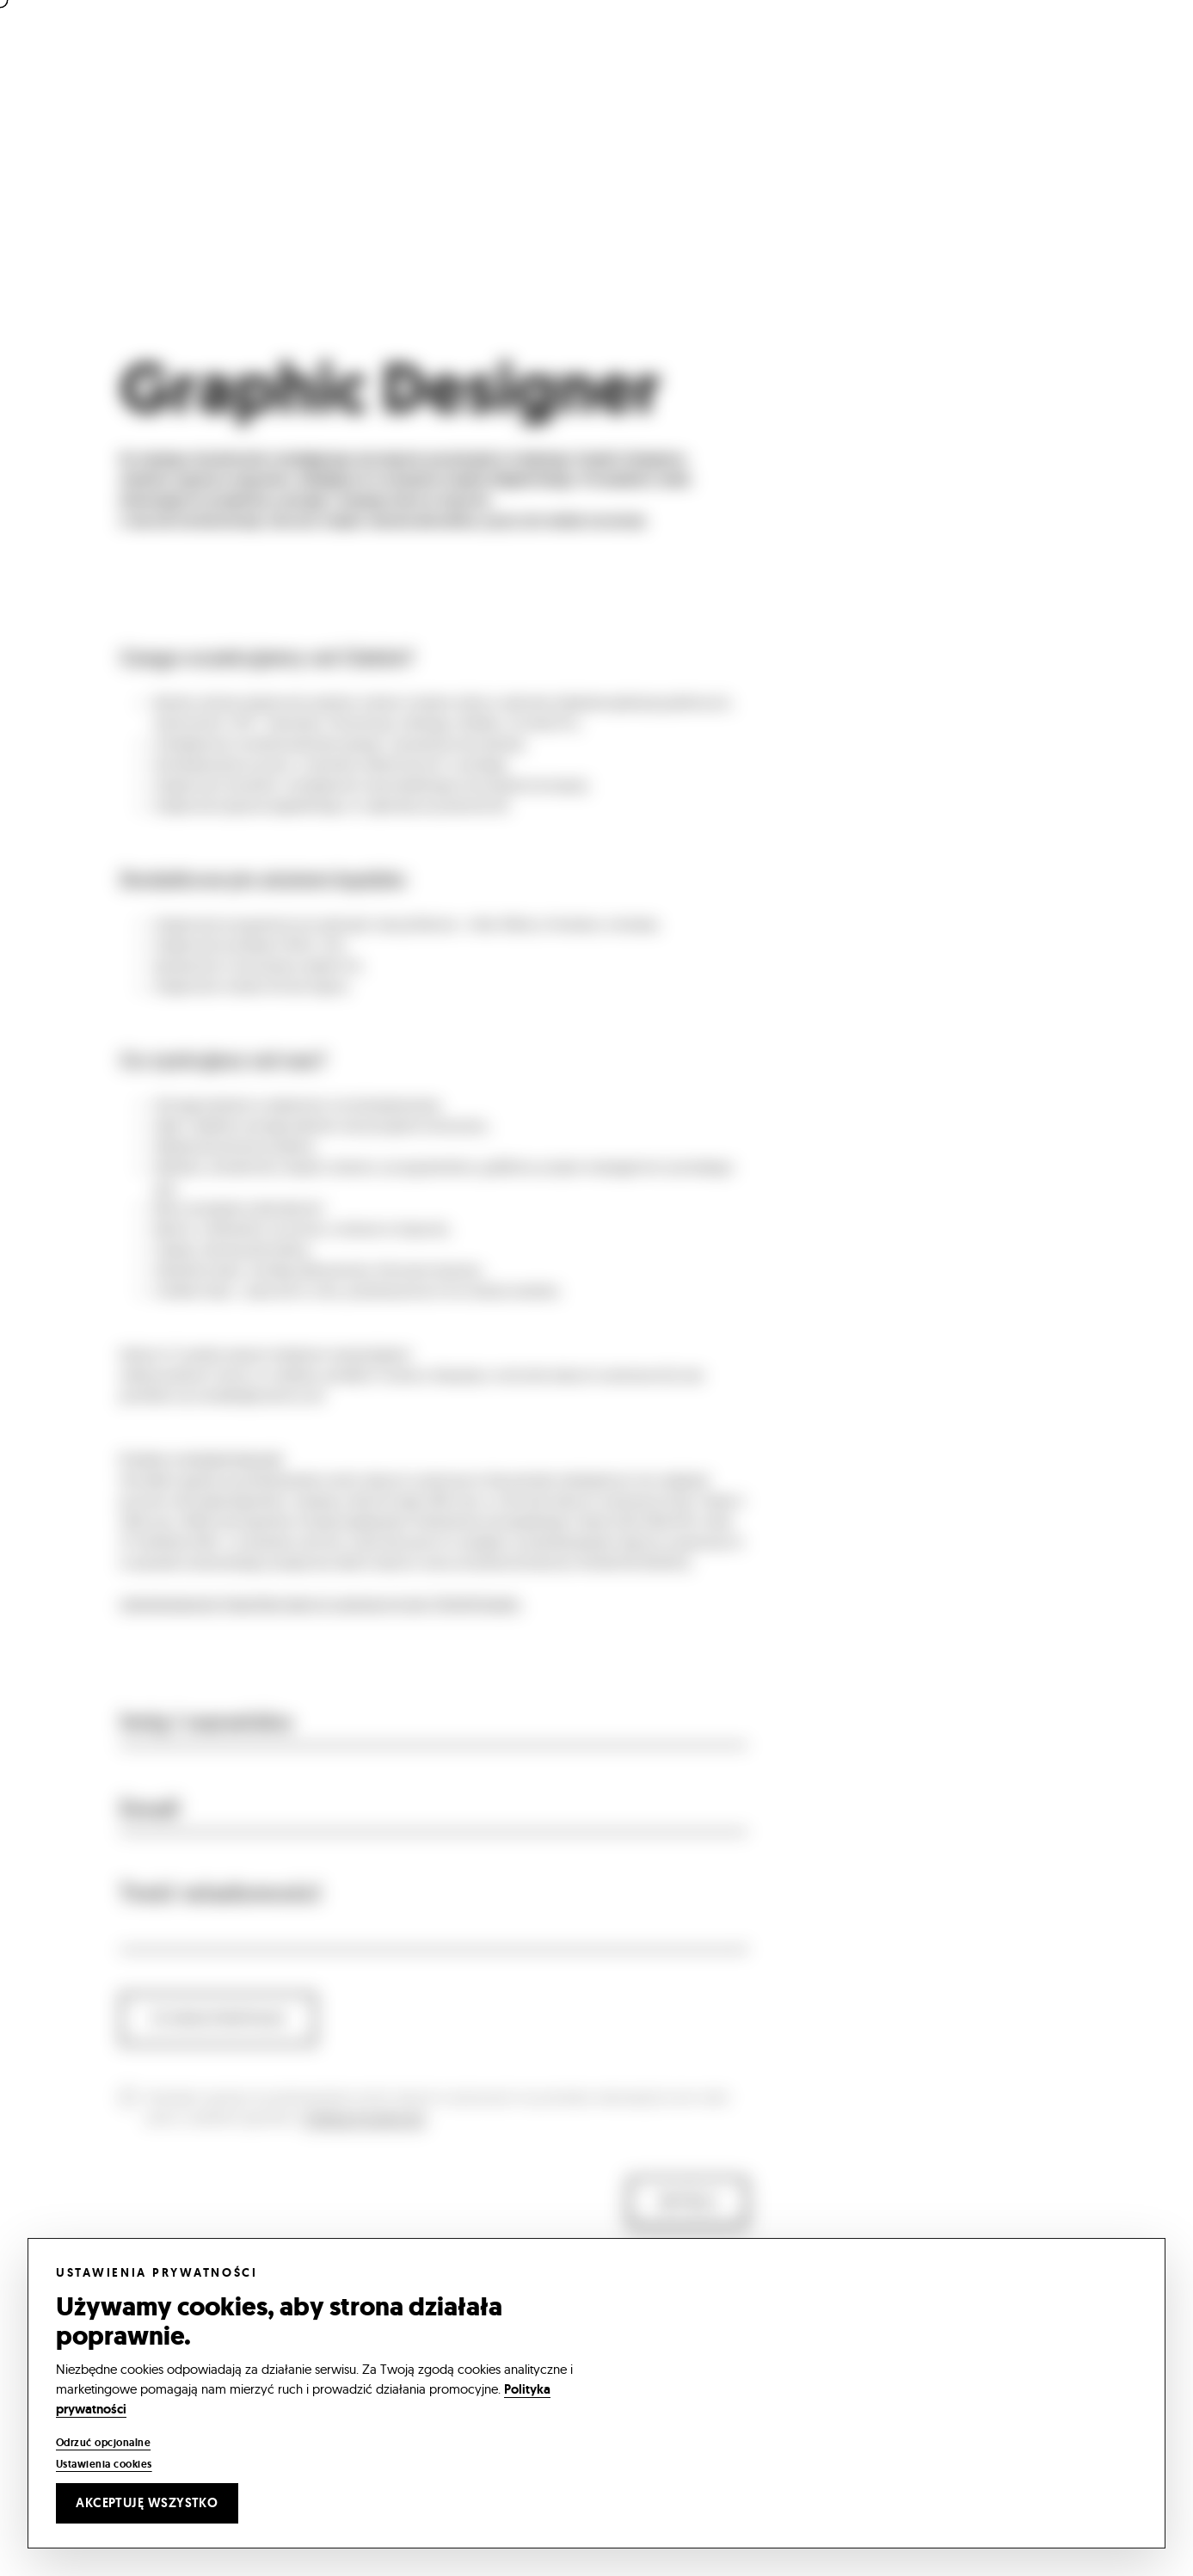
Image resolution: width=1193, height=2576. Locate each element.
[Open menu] (1123, 54)
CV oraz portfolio (218, 2041)
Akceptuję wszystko (147, 2502)
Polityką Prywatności (364, 2140)
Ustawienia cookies (104, 2464)
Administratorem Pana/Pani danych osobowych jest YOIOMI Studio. (321, 1626)
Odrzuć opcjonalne (103, 2443)
